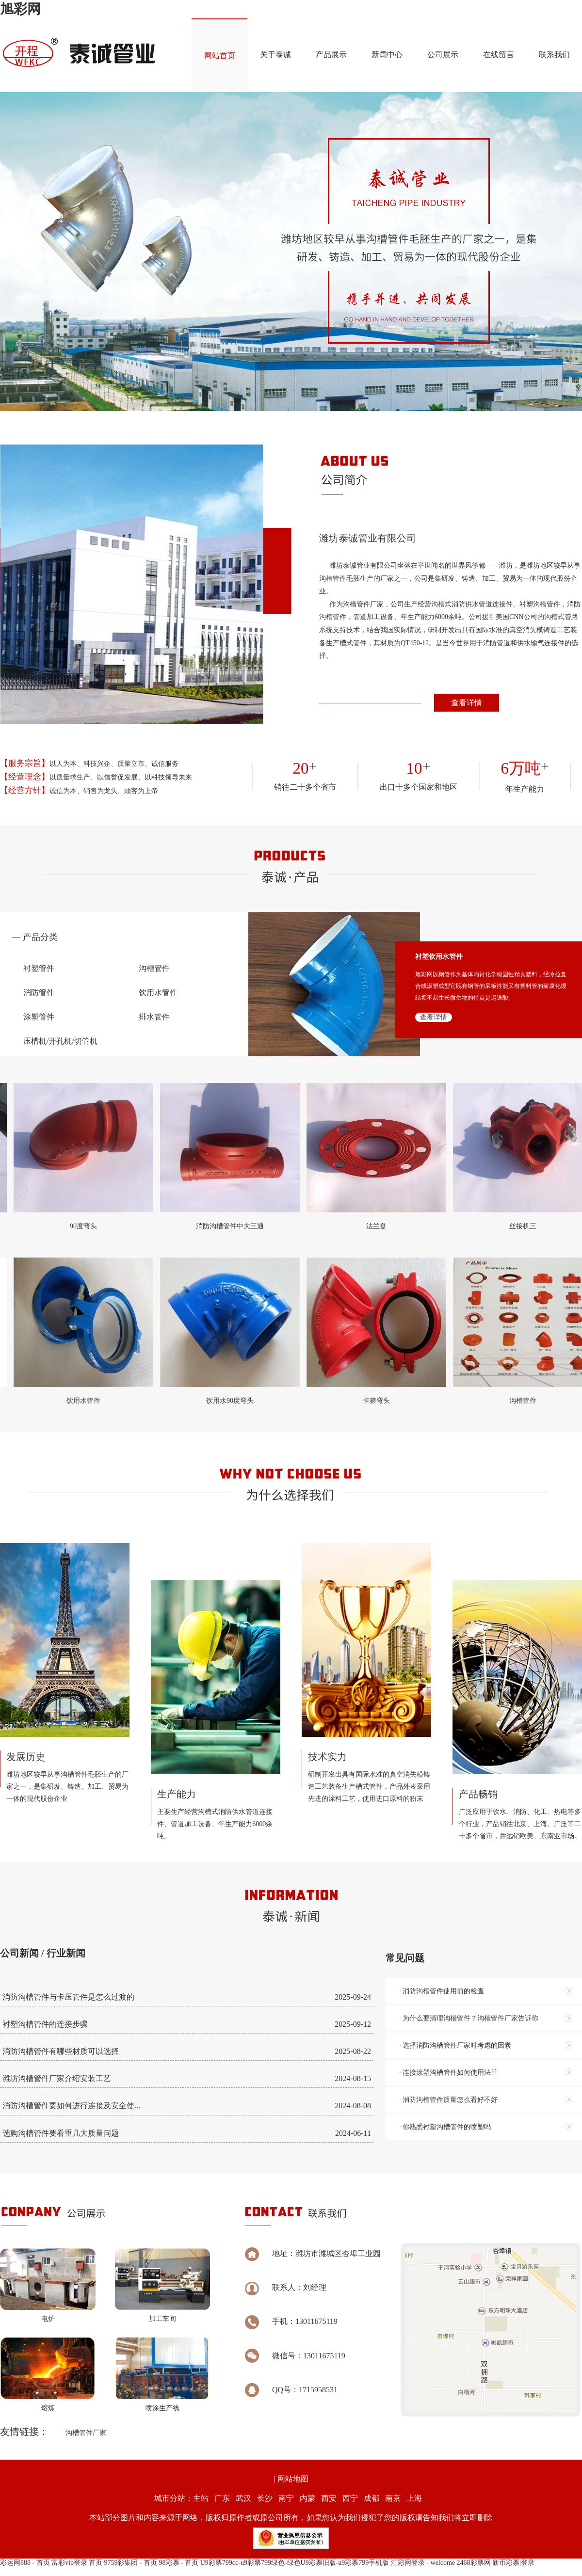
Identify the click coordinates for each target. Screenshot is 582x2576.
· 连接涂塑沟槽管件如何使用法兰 (448, 2072)
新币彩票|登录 (513, 2562)
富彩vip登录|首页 (76, 2562)
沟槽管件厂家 (85, 2432)
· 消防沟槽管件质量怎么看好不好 (448, 2099)
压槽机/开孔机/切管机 (60, 1041)
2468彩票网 (474, 2562)
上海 (414, 2498)
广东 (222, 2498)
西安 (329, 2498)
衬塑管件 (38, 968)
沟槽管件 (154, 968)
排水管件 (154, 1017)
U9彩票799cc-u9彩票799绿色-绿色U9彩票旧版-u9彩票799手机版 (294, 2562)
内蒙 (307, 2498)
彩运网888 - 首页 (25, 2562)
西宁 (350, 2498)
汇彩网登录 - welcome (423, 2562)
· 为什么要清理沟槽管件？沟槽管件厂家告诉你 (468, 2018)
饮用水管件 (158, 992)
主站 (201, 2498)
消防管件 (38, 992)
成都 (371, 2498)
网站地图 (292, 2479)
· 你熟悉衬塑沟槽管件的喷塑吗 (445, 2127)
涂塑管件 (38, 1017)
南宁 (286, 2498)
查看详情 (466, 703)
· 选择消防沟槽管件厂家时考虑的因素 (455, 2045)
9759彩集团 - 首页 (130, 2562)
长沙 (265, 2498)
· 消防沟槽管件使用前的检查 (441, 1991)
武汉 (243, 2498)
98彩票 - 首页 (179, 2562)
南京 (393, 2498)
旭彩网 (20, 8)
